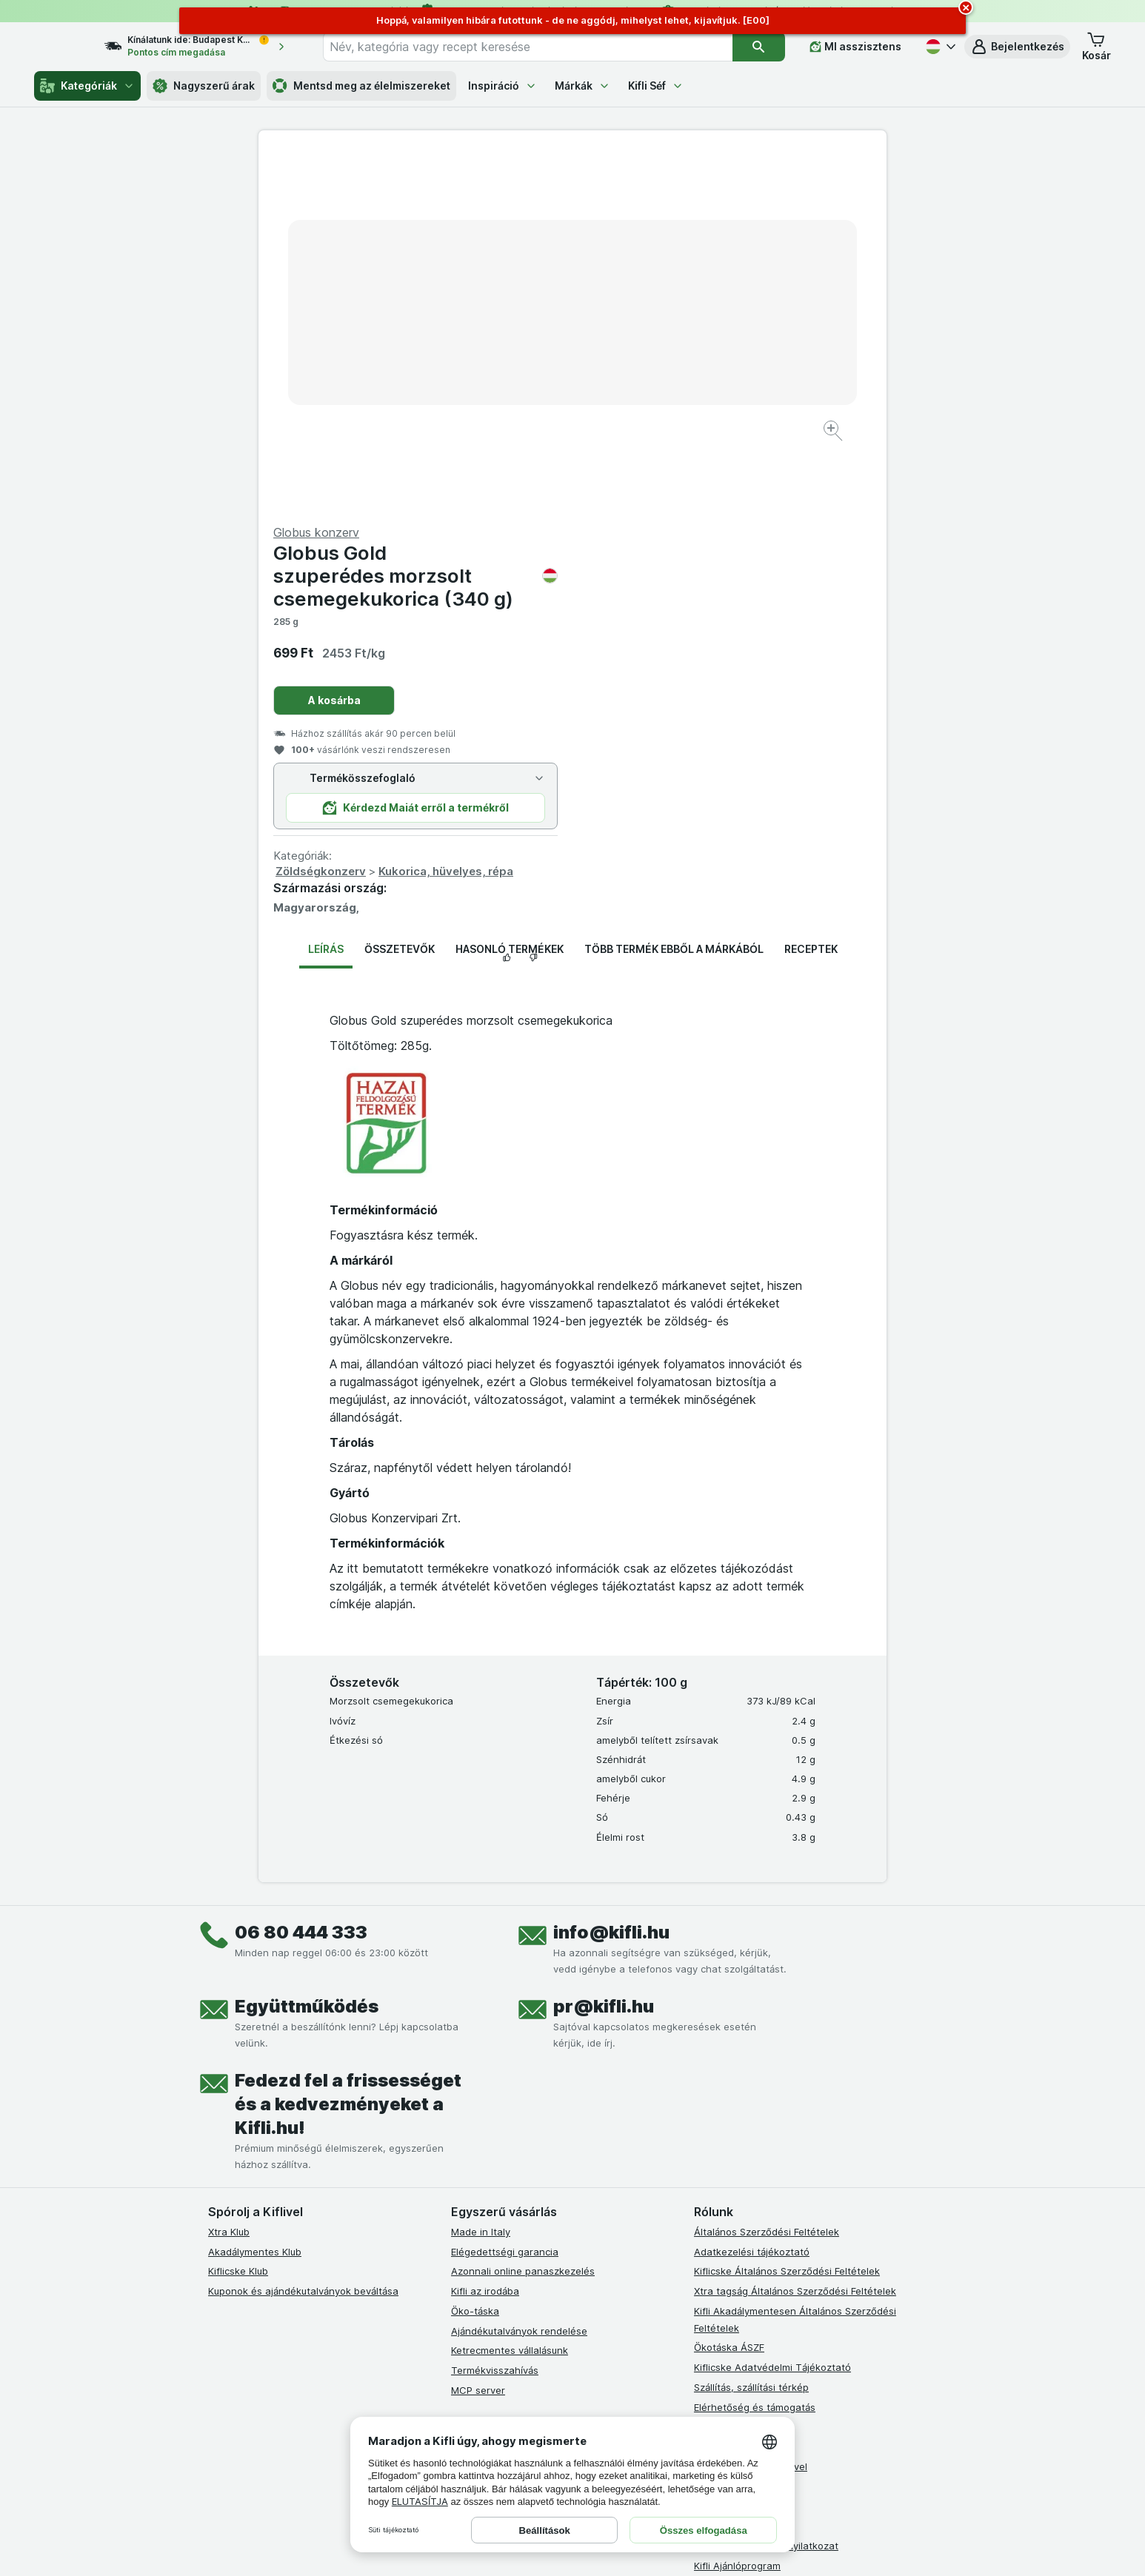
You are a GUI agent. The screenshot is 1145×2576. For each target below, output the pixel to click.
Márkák (582, 85)
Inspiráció (502, 85)
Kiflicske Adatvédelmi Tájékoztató (772, 2011)
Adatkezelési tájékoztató (751, 1895)
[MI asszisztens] (855, 46)
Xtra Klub (229, 1875)
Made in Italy (480, 1875)
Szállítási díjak (726, 2149)
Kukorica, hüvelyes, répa (759, 515)
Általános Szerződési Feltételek (766, 1875)
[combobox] (541, 46)
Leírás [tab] (326, 592)
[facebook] (460, 2265)
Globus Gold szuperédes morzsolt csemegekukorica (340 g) (729, 219)
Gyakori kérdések (734, 2070)
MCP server (478, 2034)
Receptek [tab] (811, 592)
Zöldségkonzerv (635, 515)
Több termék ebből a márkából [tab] (674, 592)
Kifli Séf (656, 85)
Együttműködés (306, 1650)
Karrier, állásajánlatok (743, 2090)
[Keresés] (758, 46)
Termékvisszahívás (494, 2014)
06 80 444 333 (301, 1576)
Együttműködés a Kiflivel (750, 2110)
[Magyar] (939, 46)
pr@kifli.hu (603, 1650)
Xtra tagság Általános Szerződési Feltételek (795, 1935)
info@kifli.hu (611, 1576)
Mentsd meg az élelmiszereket (361, 85)
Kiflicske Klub (238, 1915)
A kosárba (648, 344)
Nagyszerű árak (204, 85)
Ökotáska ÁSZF (729, 1991)
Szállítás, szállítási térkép (751, 2031)
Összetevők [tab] (399, 592)
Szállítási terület (730, 2169)
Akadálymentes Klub (254, 1895)
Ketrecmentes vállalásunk (509, 1994)
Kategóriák (87, 85)
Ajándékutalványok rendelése (519, 1974)
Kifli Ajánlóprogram (737, 2209)
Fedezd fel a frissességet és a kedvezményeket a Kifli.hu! (348, 1747)
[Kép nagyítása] (520, 385)
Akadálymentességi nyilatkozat (766, 2189)
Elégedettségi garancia (504, 1895)
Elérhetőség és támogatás (754, 2050)
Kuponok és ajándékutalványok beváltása (303, 1935)
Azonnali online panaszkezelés (523, 1915)
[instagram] (495, 2265)
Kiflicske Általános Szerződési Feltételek (787, 1915)
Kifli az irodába (485, 1935)
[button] (1017, 46)
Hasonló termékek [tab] (509, 592)
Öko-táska (475, 1955)
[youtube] (531, 2265)
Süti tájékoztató (730, 2129)
